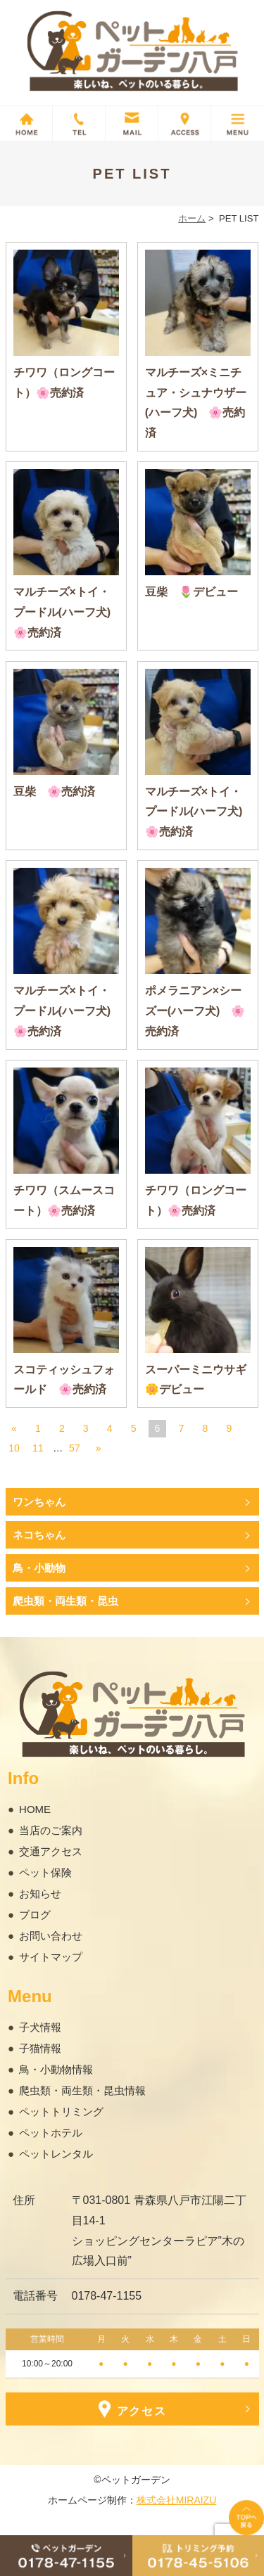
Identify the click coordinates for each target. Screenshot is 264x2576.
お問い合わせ (50, 1936)
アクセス (132, 2409)
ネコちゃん (39, 1535)
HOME (35, 1809)
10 (14, 1448)
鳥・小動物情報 (56, 2069)
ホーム (192, 218)
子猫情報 (40, 2048)
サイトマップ (50, 1957)
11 (38, 1448)
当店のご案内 (50, 1830)
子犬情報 (40, 2027)
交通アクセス (50, 1851)
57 (74, 1448)
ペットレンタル (56, 2154)
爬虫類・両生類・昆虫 (65, 1601)
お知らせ (40, 1893)
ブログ (35, 1915)
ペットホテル (50, 2133)
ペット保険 (45, 1872)
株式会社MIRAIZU (177, 2500)
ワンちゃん (39, 1502)
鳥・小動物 (39, 1568)
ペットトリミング (61, 2111)
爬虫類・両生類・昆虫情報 (82, 2090)
